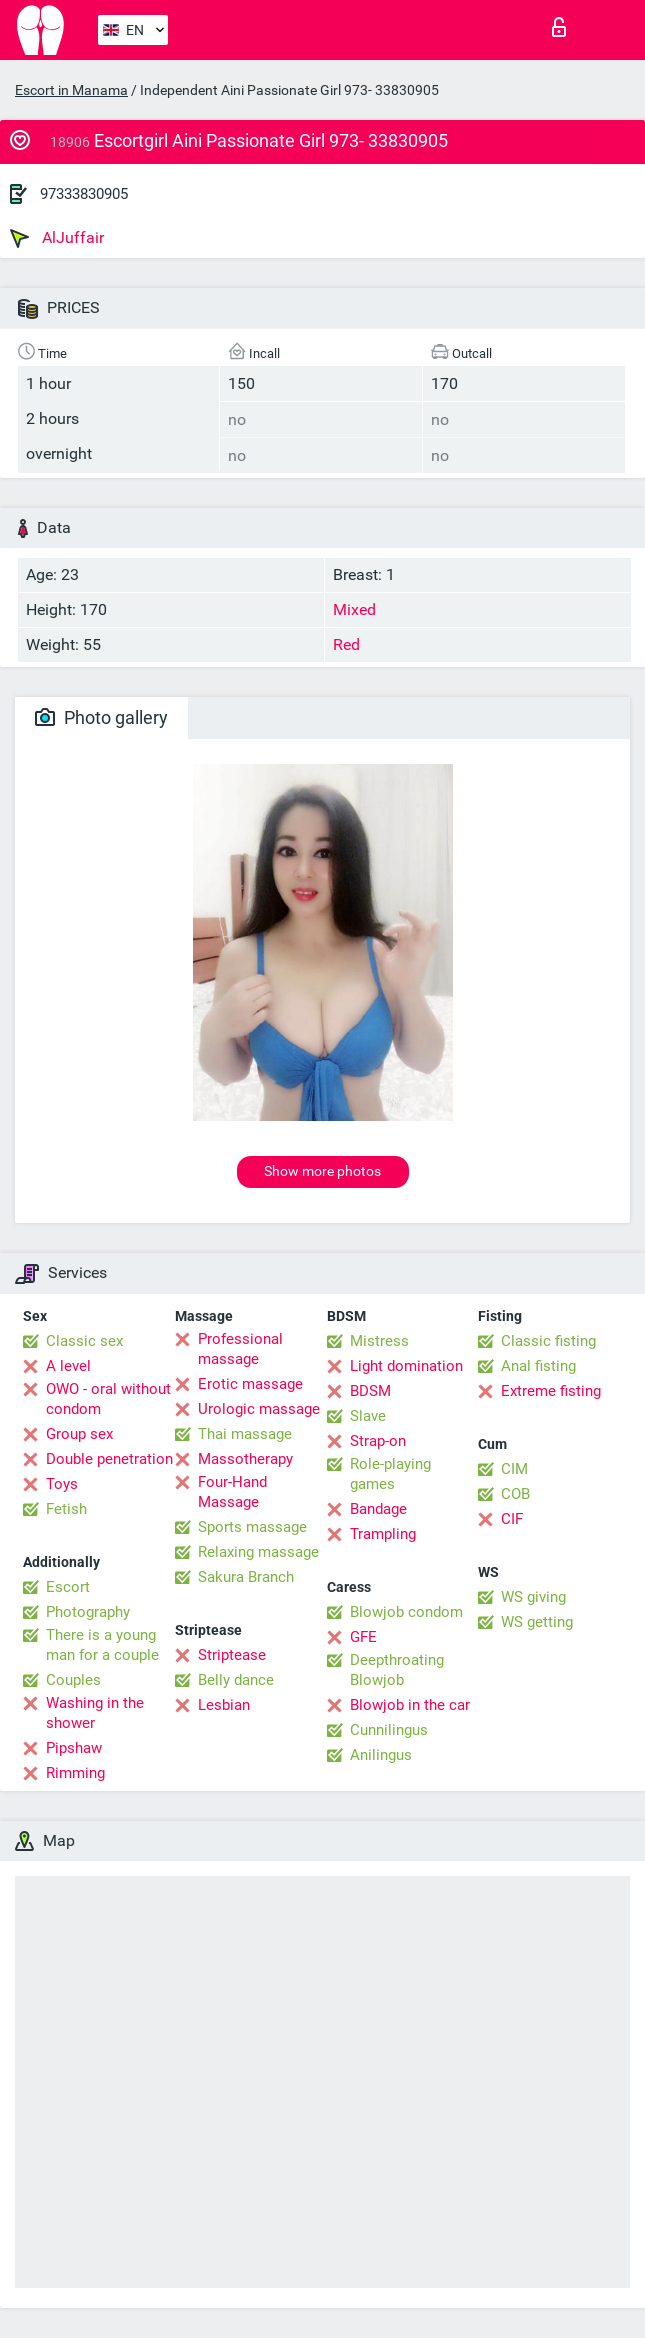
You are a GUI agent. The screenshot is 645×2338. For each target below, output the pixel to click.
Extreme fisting (551, 1391)
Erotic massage (250, 1384)
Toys (62, 1484)
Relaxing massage (258, 1552)
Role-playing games (390, 1474)
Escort (68, 1587)
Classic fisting (548, 1341)
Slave (368, 1416)
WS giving (533, 1597)
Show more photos (322, 1171)
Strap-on (378, 1441)
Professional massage (240, 1349)
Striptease (232, 1655)
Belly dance (236, 1680)
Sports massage (252, 1527)
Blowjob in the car (410, 1705)
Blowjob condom (406, 1612)
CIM (514, 1469)
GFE (363, 1637)
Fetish (66, 1509)
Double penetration (109, 1459)
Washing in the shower (95, 1713)
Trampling (383, 1534)
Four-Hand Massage (232, 1492)
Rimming (75, 1773)
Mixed (354, 609)
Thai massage (245, 1434)
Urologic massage (259, 1409)
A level (68, 1366)
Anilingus (381, 1755)
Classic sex (84, 1341)
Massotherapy (245, 1459)
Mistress (379, 1341)
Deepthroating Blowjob (397, 1670)
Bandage (378, 1509)
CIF (512, 1519)
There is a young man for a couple (102, 1645)
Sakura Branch (246, 1577)
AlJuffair (57, 238)
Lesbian (224, 1705)
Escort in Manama (71, 90)
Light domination (406, 1366)
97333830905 (84, 194)
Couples (73, 1680)
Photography (88, 1612)
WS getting (537, 1622)
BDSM (370, 1391)
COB (515, 1494)
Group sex (79, 1434)
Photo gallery (101, 717)
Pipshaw (74, 1748)
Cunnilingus (389, 1730)
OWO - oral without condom (108, 1399)
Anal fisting (538, 1366)
